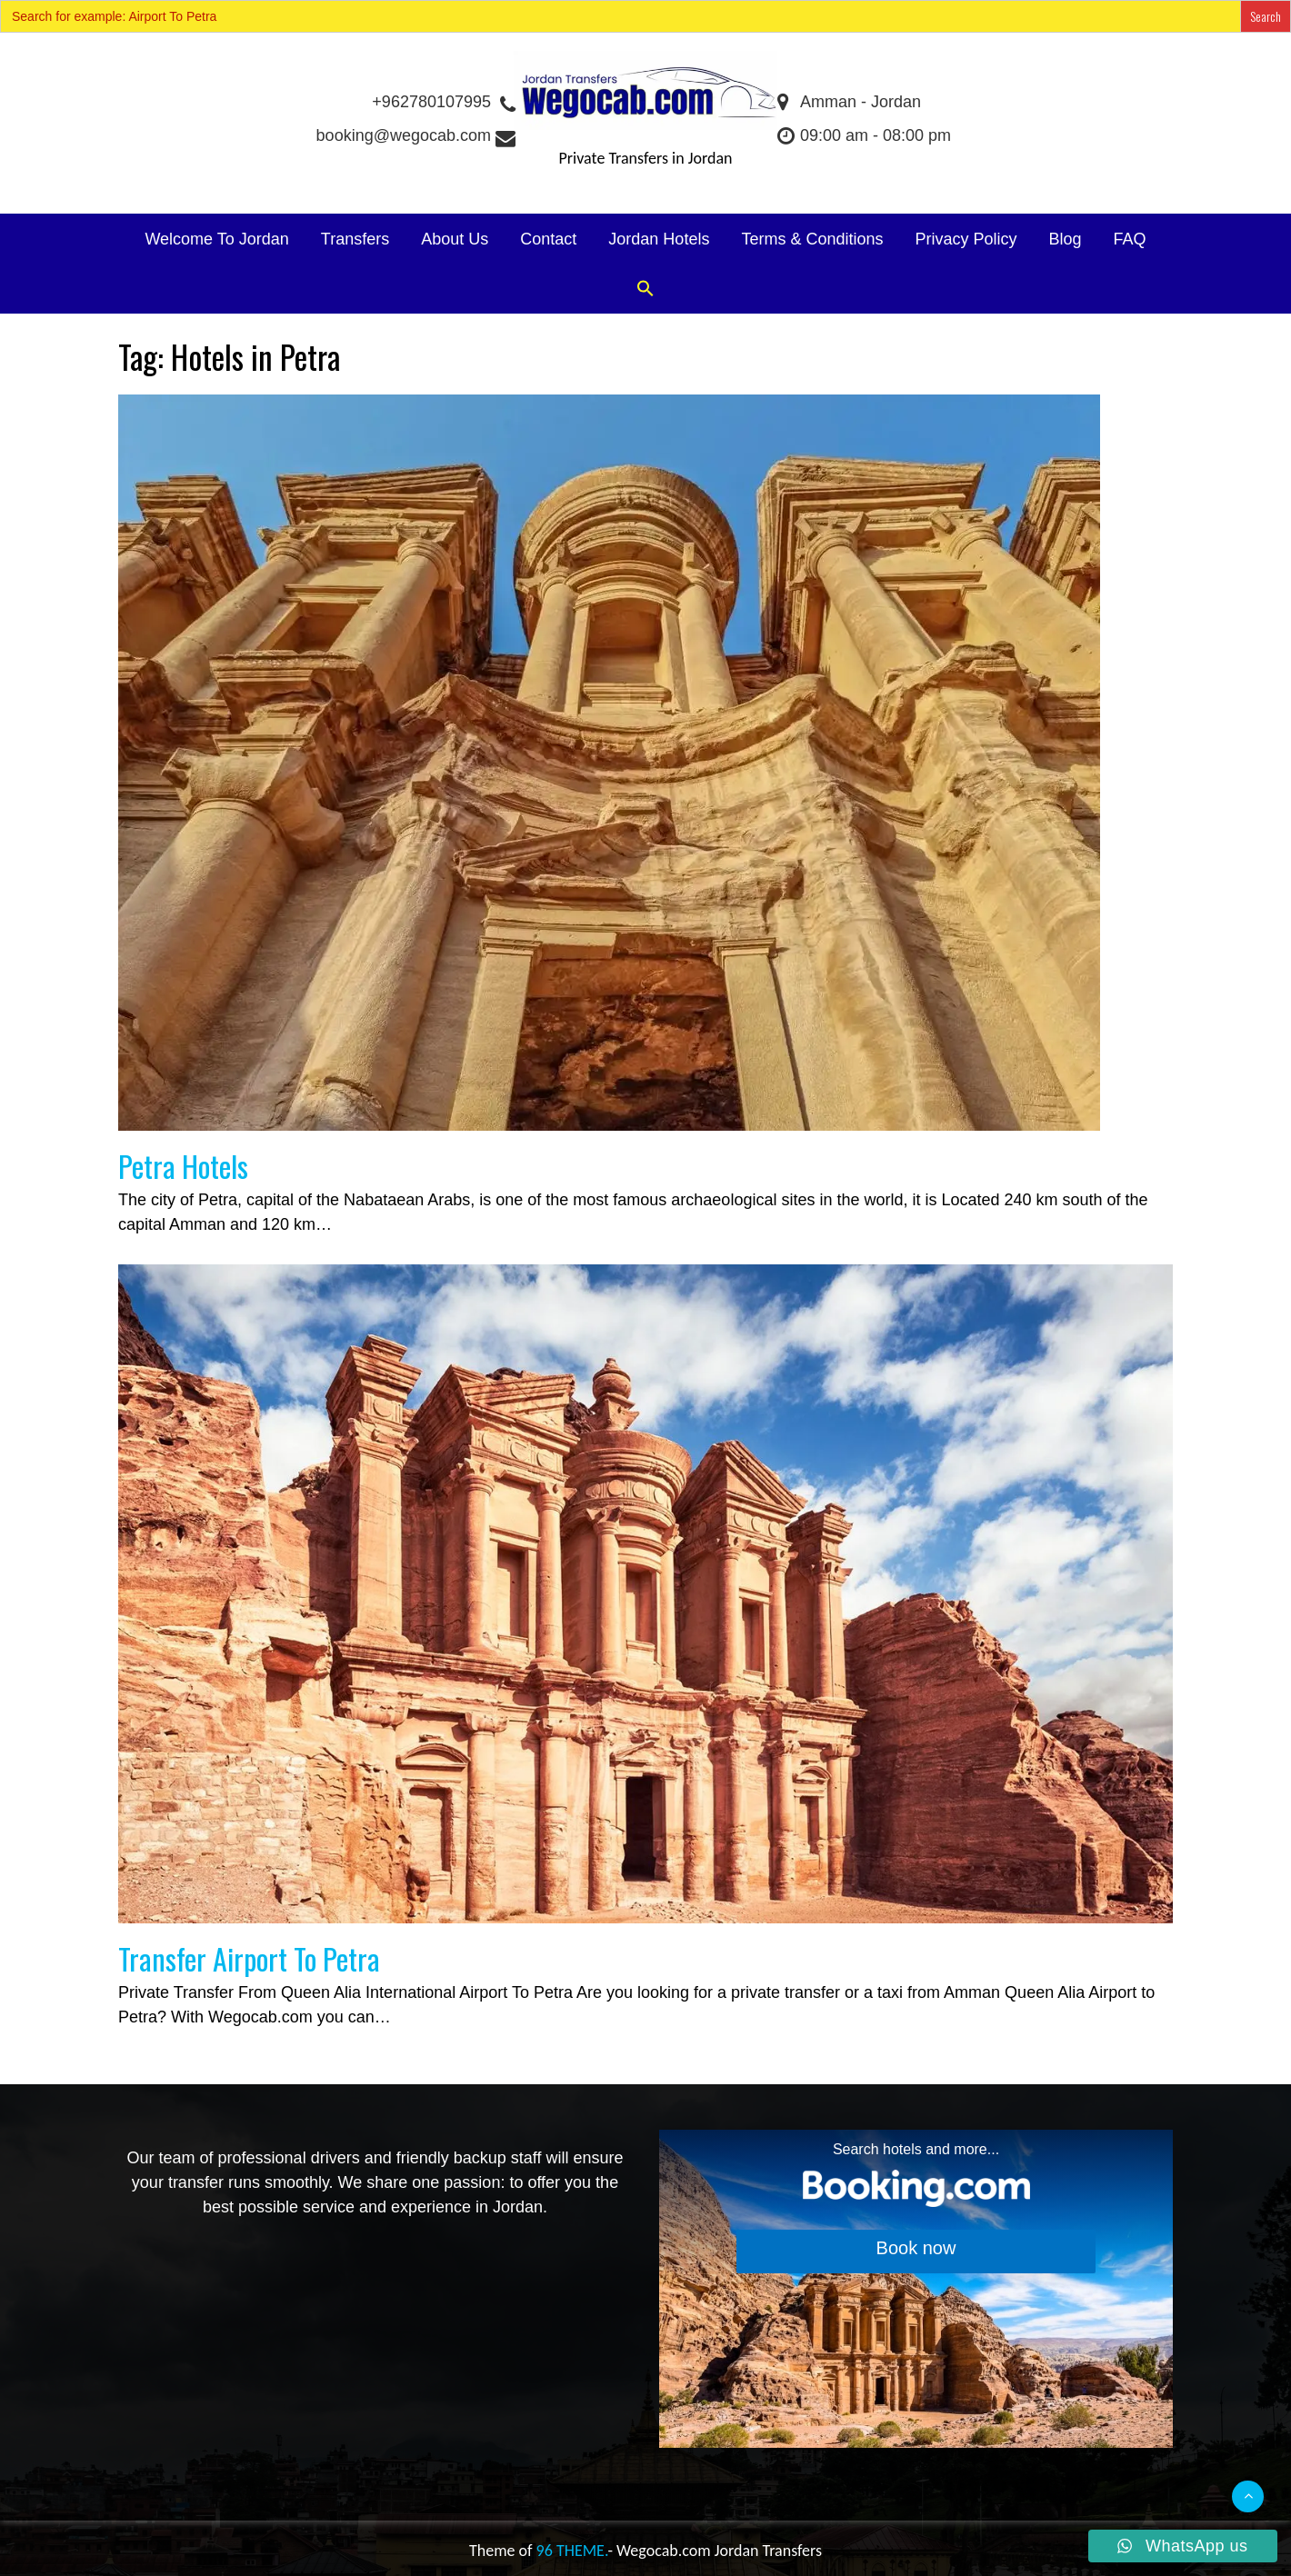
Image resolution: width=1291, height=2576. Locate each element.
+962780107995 (443, 102)
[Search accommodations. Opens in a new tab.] (916, 2289)
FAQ (1130, 239)
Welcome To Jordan (216, 239)
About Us (454, 239)
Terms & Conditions (812, 239)
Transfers (355, 239)
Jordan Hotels (658, 239)
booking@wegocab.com (415, 135)
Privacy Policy (965, 239)
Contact (548, 239)
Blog (1065, 239)
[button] (645, 289)
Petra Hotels (183, 1165)
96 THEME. (572, 2551)
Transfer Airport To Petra (249, 1958)
